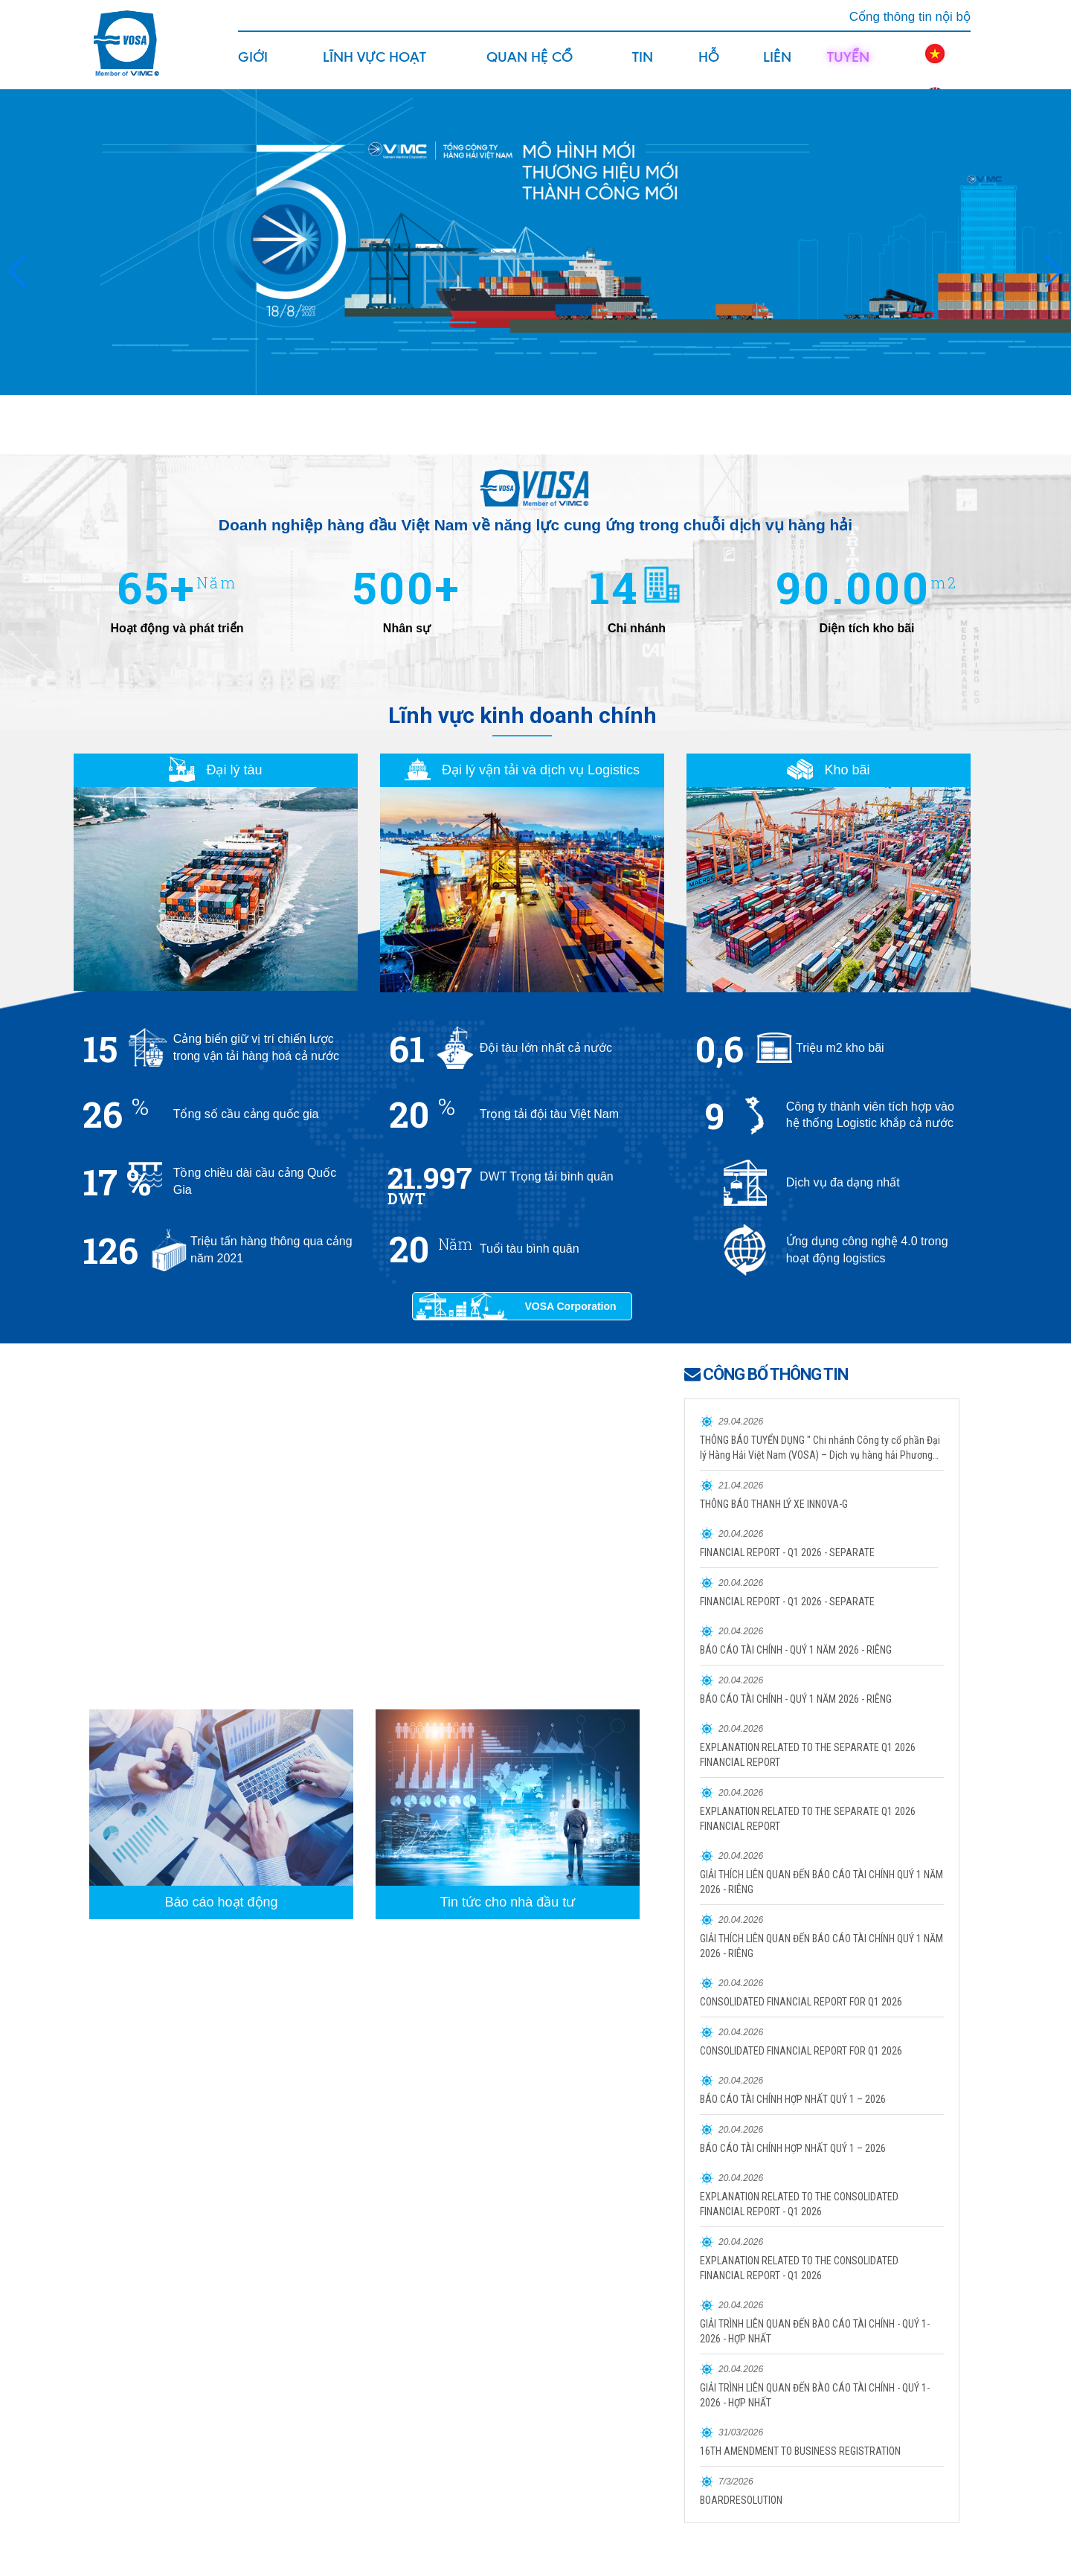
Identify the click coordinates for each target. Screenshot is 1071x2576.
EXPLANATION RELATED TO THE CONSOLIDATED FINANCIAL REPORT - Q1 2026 (799, 2204)
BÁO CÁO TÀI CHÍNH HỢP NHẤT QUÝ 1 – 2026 (793, 2099)
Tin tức (645, 68)
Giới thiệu (256, 68)
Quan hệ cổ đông (529, 68)
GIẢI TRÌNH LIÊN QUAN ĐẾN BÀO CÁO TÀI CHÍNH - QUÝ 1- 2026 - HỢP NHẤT (815, 2331)
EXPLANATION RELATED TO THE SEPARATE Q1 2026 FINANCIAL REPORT (808, 1754)
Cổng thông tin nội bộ (910, 17)
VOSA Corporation (570, 1306)
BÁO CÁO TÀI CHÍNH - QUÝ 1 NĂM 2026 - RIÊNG (796, 1650)
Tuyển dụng (848, 68)
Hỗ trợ (711, 68)
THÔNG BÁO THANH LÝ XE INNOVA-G (774, 1504)
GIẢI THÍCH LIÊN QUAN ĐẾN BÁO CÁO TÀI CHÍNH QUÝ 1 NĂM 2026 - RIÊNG (821, 1882)
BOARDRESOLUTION (741, 2500)
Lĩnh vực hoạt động (374, 68)
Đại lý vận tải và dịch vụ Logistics (522, 769)
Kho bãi (828, 769)
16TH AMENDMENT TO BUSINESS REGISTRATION (800, 2451)
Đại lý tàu (215, 769)
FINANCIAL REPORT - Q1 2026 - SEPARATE (787, 1552)
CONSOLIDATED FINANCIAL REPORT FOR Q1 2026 (801, 2002)
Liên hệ (777, 68)
